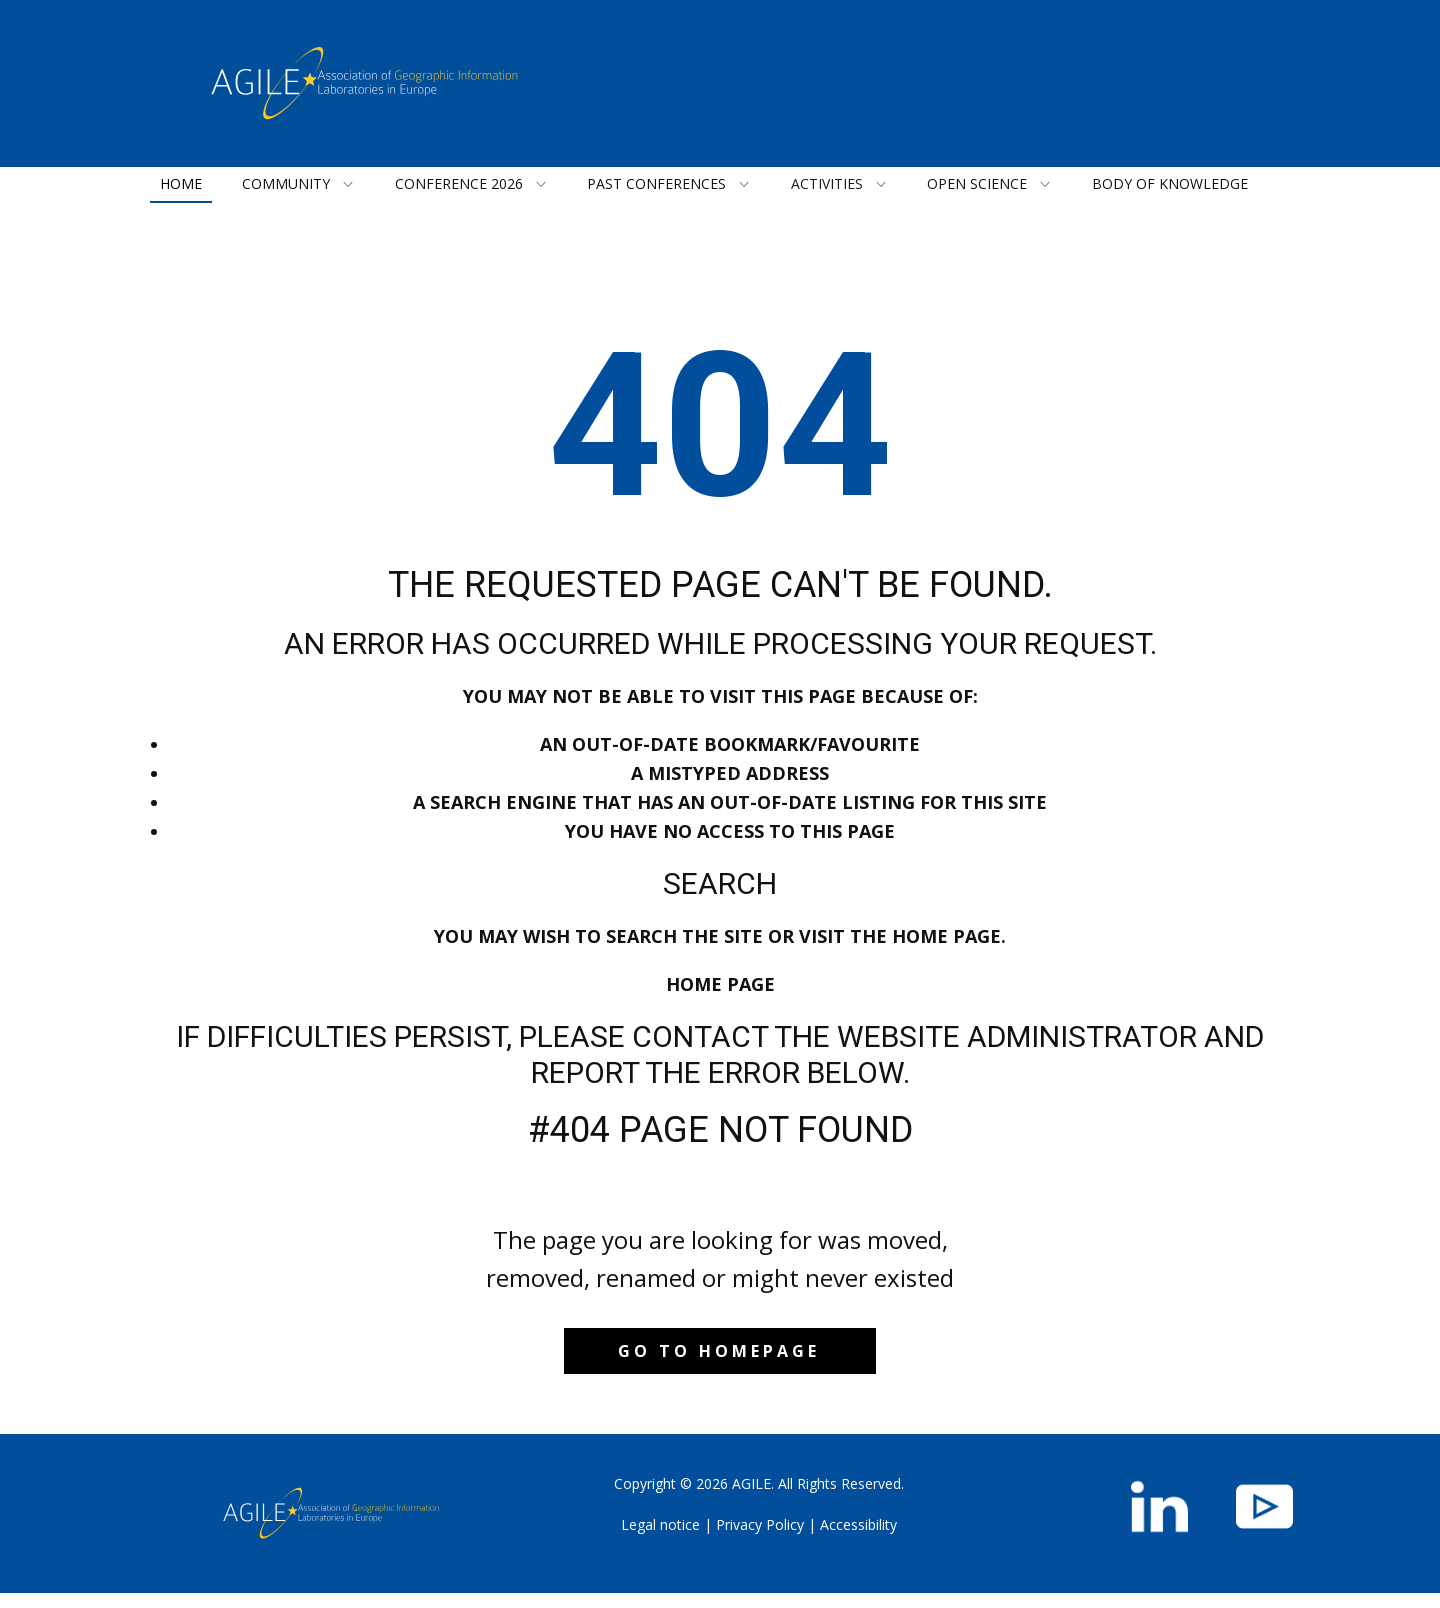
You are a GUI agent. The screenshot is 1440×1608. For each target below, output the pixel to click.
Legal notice (660, 1524)
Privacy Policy (760, 1524)
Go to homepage (719, 1351)
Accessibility (858, 1524)
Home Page (720, 984)
